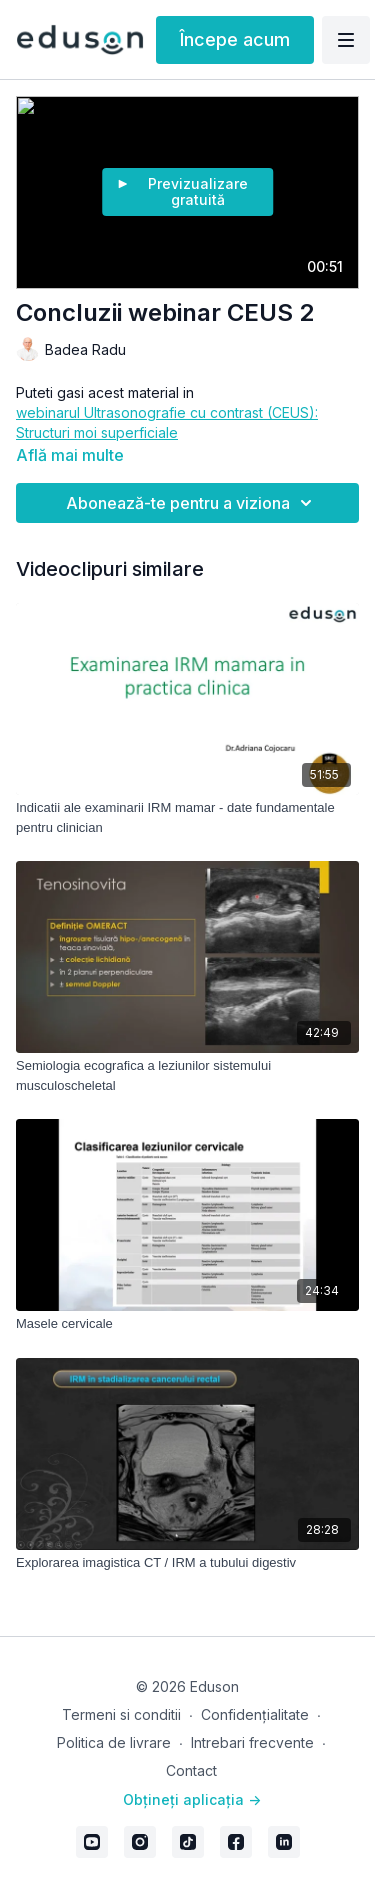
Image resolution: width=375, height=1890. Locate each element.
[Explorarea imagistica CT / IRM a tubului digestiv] (187, 1563)
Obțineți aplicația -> (192, 1799)
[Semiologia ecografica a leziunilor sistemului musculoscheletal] (187, 1075)
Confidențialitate (255, 1714)
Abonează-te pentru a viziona (192, 503)
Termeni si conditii (121, 1714)
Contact (191, 1770)
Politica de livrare (114, 1742)
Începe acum (235, 39)
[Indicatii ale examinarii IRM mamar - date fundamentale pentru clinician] (187, 817)
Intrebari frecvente (252, 1742)
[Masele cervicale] (187, 1324)
